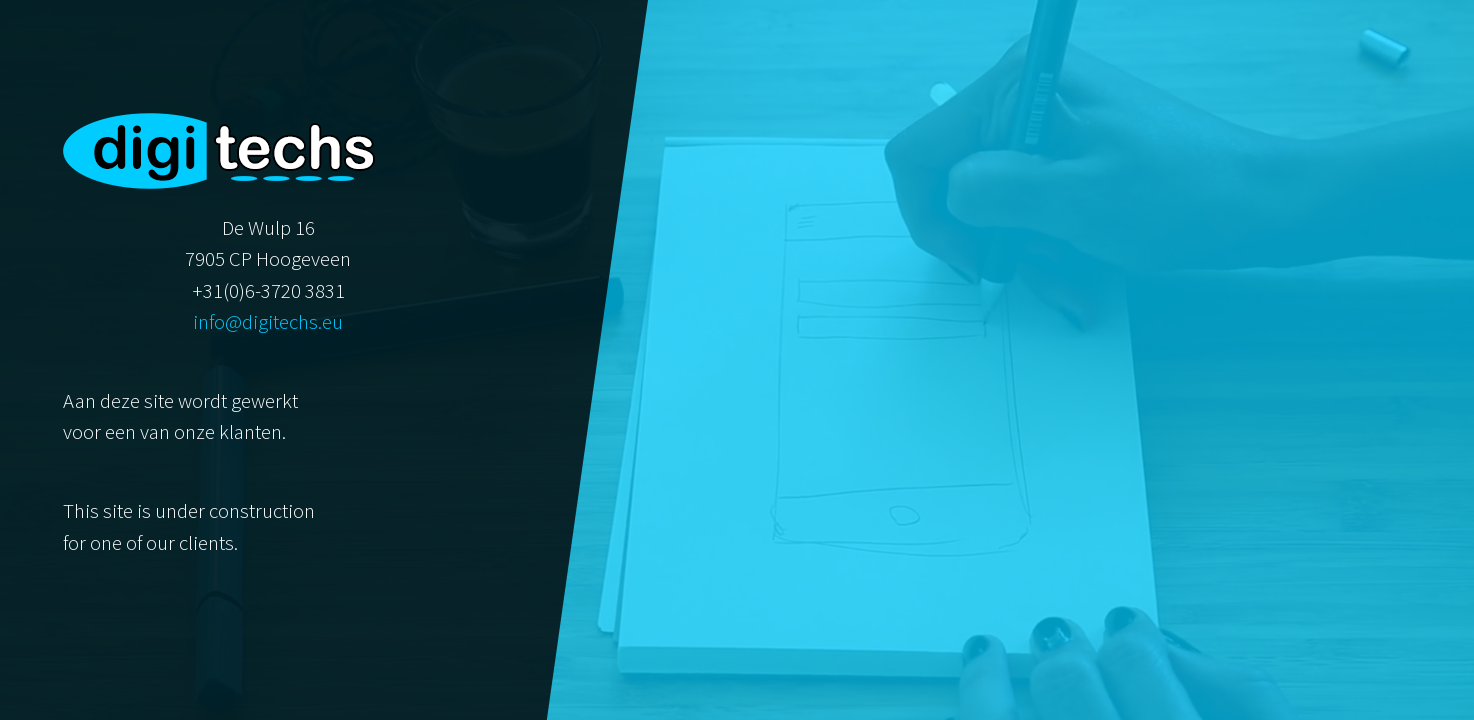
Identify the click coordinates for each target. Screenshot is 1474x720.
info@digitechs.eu (268, 322)
